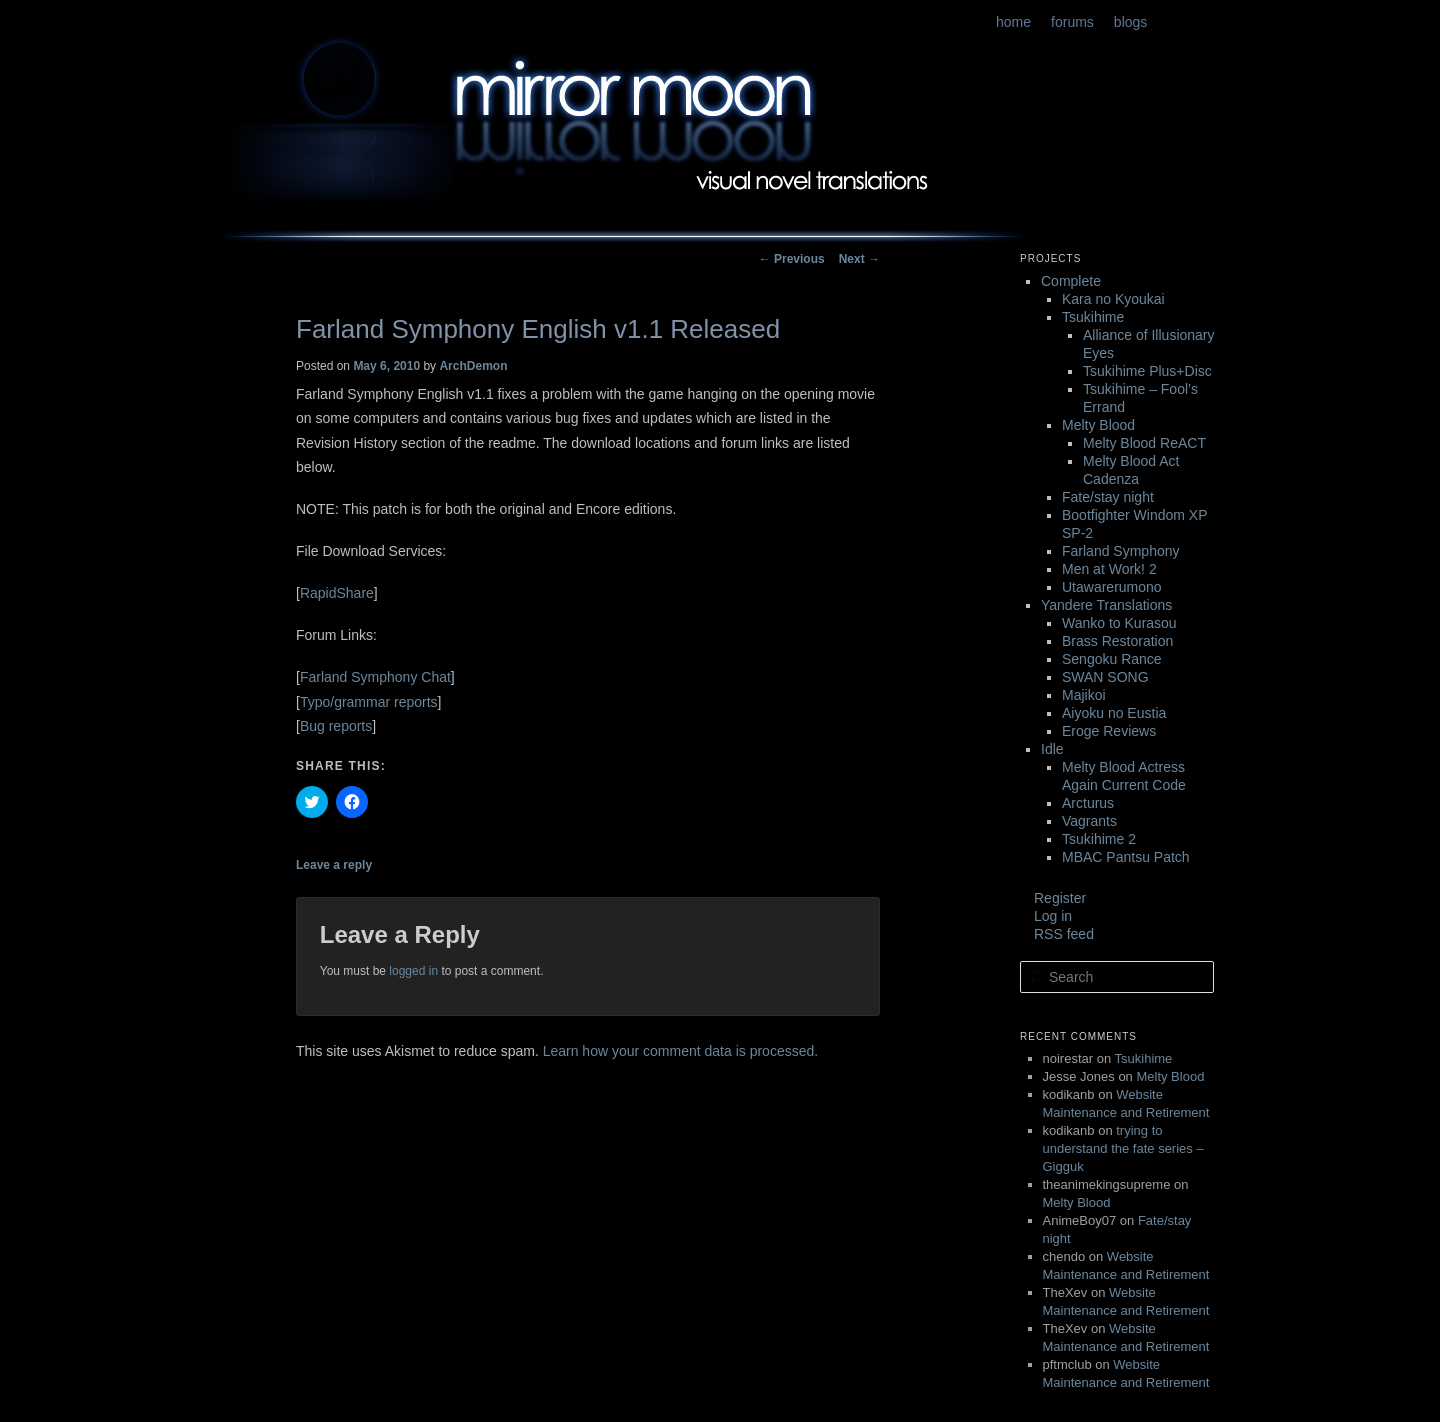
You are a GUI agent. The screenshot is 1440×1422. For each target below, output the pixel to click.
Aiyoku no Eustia (1114, 713)
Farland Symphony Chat (375, 677)
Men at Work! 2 (1109, 569)
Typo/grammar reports (369, 702)
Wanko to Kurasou (1119, 623)
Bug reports (336, 726)
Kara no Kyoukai (1113, 299)
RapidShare (337, 593)
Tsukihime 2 (1099, 839)
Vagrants (1089, 821)
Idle (1052, 749)
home (1013, 22)
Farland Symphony (1121, 551)
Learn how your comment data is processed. (680, 1051)
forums (1072, 22)
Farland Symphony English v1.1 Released (538, 329)
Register (1060, 898)
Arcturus (1088, 803)
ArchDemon (473, 366)
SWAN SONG (1105, 677)
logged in (413, 971)
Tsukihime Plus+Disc (1147, 371)
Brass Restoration (1117, 641)
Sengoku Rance (1112, 659)
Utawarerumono (1112, 587)
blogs (1130, 22)
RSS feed (1064, 934)
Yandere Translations (1106, 605)
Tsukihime (1093, 317)
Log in (1053, 916)
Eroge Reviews (1109, 731)
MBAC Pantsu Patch (1126, 857)
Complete (1071, 281)
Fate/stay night (1108, 497)
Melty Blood (1098, 425)
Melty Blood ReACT (1144, 443)
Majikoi (1084, 695)
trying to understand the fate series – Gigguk (1123, 1148)
